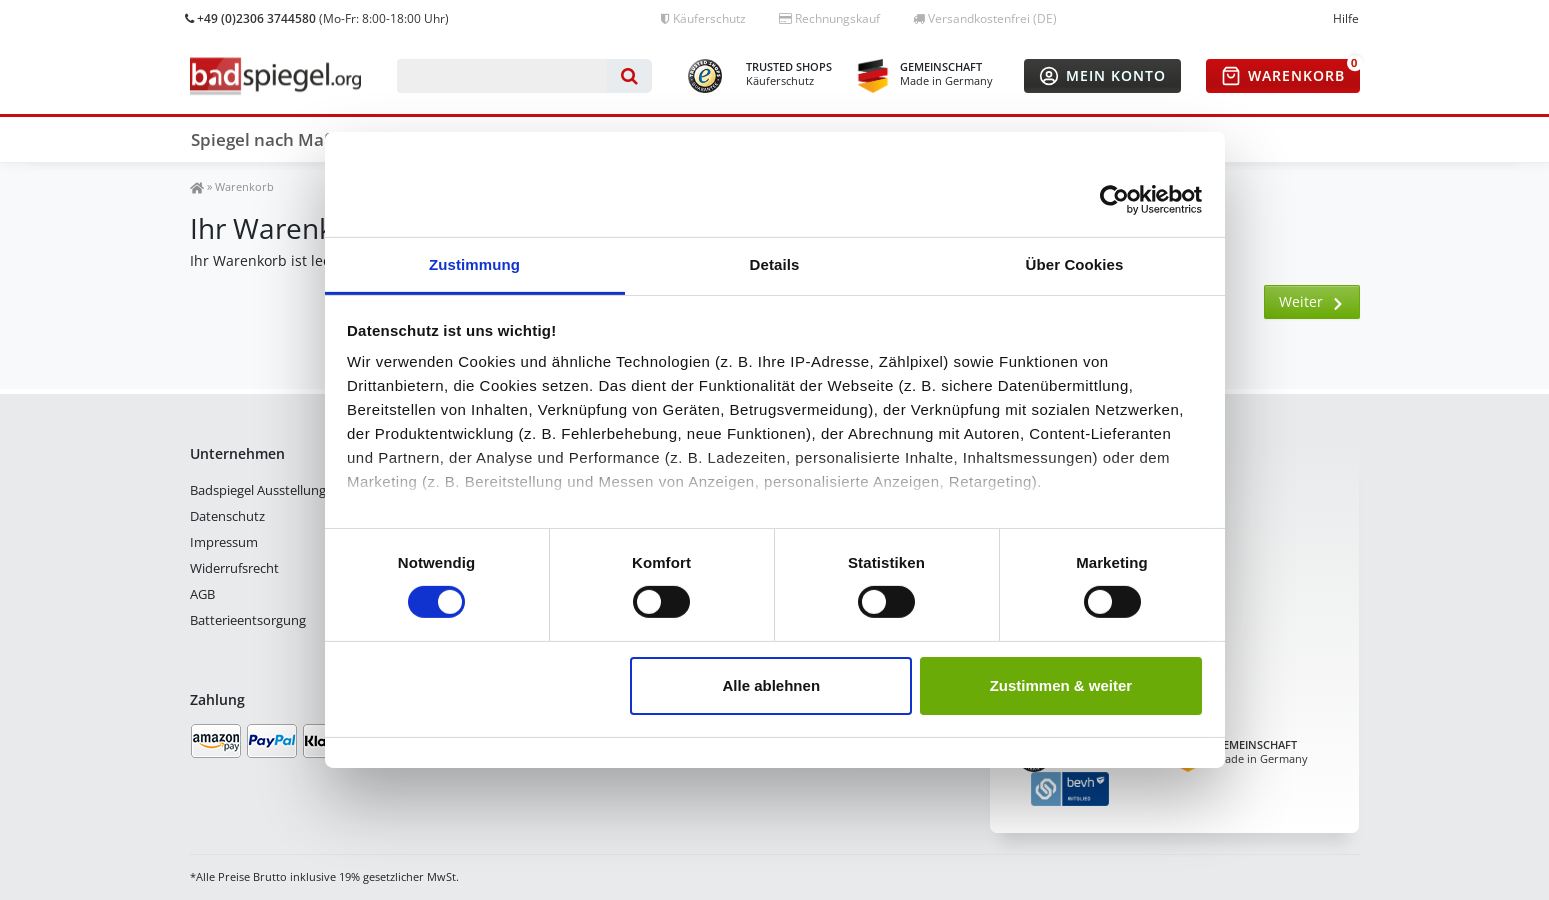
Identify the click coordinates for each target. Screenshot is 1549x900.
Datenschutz (227, 516)
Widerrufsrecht (234, 568)
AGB (202, 594)
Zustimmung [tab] (474, 264)
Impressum (224, 542)
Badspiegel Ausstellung (258, 490)
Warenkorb (244, 186)
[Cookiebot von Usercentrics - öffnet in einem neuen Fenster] (1114, 199)
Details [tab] (775, 264)
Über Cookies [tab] (1075, 264)
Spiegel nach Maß (263, 139)
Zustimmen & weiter (1061, 685)
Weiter (1312, 301)
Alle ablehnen (772, 685)
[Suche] (629, 76)
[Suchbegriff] (502, 76)
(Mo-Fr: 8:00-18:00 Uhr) (317, 18)
